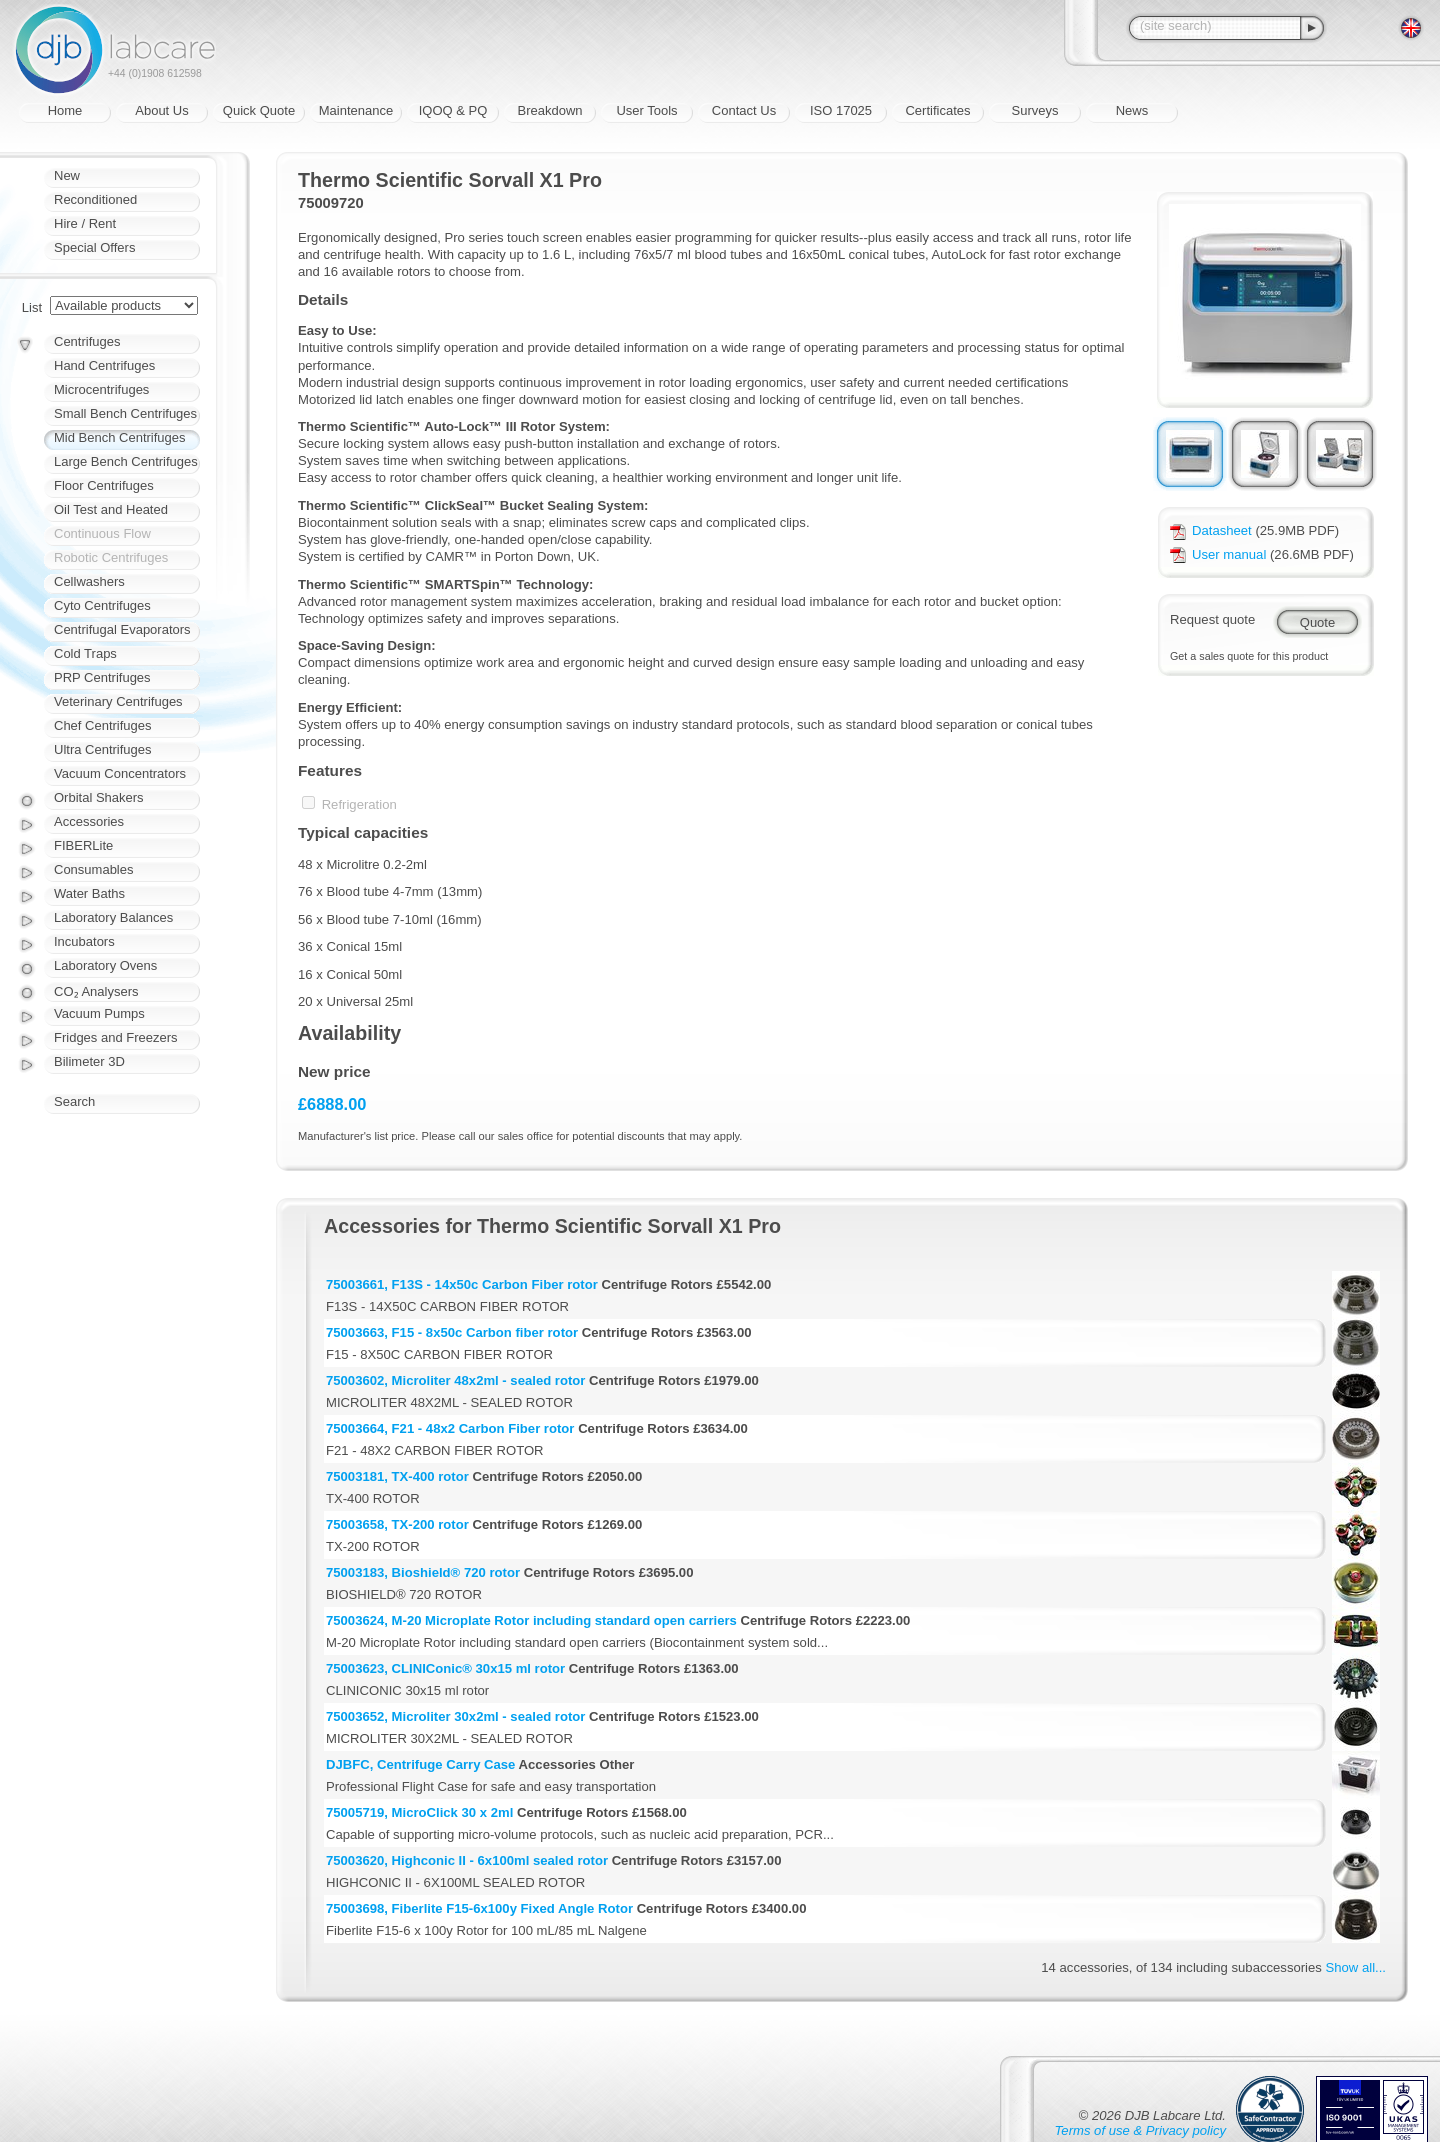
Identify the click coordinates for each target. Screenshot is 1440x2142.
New (67, 175)
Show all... (1356, 1967)
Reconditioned (95, 199)
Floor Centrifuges (104, 485)
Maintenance (356, 110)
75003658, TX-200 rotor (397, 1524)
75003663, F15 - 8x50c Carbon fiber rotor (452, 1332)
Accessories (89, 821)
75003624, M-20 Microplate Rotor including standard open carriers (531, 1620)
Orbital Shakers (99, 797)
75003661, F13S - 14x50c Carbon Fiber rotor (462, 1284)
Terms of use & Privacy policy (1140, 2130)
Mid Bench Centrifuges (120, 437)
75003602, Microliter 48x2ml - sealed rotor (455, 1380)
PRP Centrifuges (102, 677)
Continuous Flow (102, 533)
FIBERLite (83, 845)
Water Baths (89, 893)
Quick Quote (259, 110)
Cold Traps (85, 653)
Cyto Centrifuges (102, 605)
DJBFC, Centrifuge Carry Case (420, 1764)
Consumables (94, 869)
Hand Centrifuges (104, 365)
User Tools (646, 110)
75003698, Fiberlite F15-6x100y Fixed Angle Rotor (479, 1908)
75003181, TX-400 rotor (397, 1476)
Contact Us (744, 110)
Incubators (84, 941)
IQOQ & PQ (453, 110)
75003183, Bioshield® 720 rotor (423, 1572)
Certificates (937, 110)
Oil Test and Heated (111, 509)
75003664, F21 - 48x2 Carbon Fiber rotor (450, 1428)
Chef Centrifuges (103, 725)
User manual (1218, 554)
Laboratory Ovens (105, 965)
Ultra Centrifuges (103, 749)
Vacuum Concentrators (120, 773)
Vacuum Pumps (99, 1013)
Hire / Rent (85, 223)
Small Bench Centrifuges (125, 413)
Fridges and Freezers (116, 1037)
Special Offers (94, 247)
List (32, 307)
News (1132, 110)
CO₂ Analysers (96, 991)
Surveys (1035, 110)
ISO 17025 (841, 110)
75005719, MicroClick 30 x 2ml (419, 1812)
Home (65, 110)
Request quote (1212, 619)
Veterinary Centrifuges (118, 701)
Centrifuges (87, 341)
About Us (161, 110)
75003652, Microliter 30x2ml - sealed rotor (455, 1716)
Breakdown (549, 110)
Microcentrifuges (101, 389)
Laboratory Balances (113, 917)
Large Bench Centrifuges (126, 461)
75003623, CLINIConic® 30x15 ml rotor (445, 1668)
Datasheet (1211, 530)
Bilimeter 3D (89, 1061)
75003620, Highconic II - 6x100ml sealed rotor (467, 1860)
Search (74, 1101)
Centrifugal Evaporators (122, 629)
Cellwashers (89, 581)
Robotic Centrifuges (111, 557)
